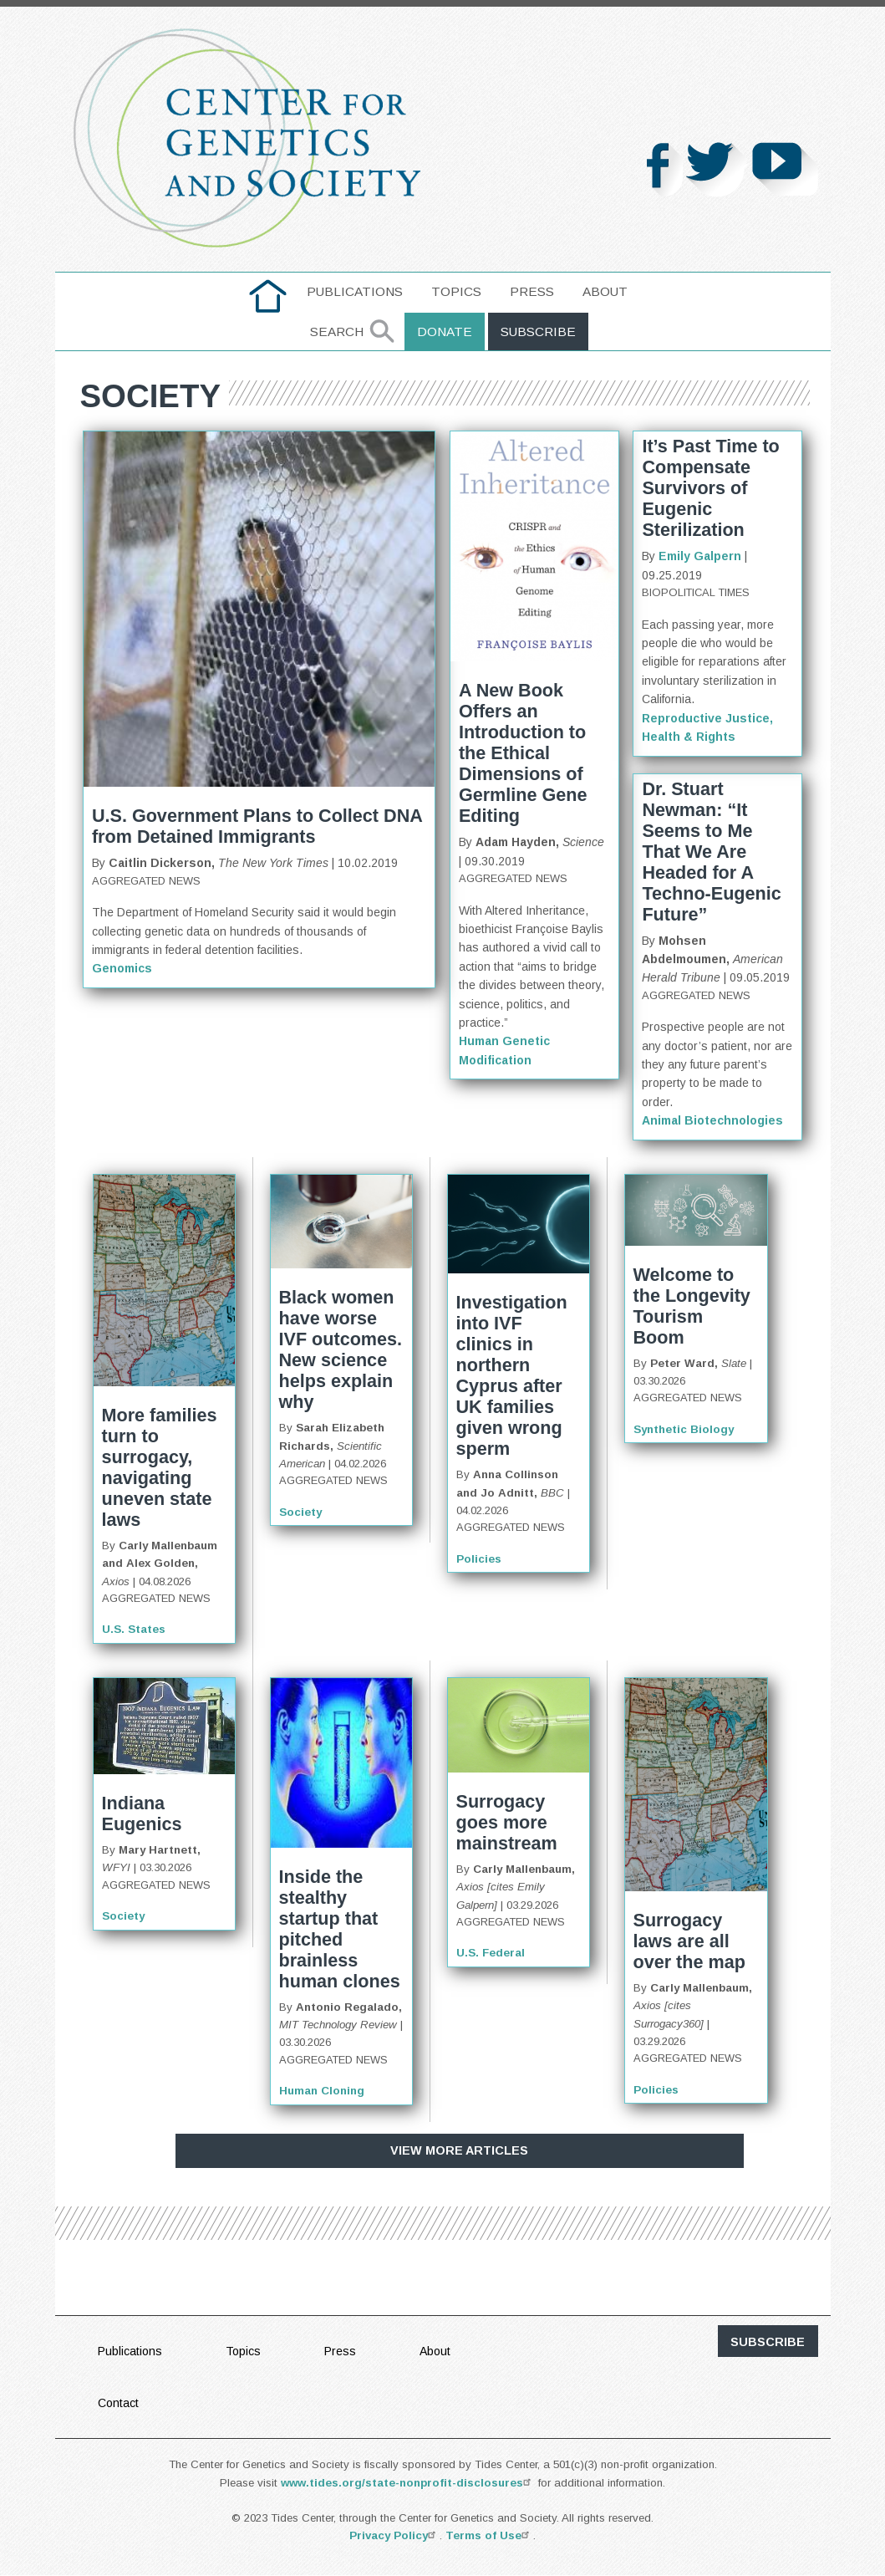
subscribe (767, 2342)
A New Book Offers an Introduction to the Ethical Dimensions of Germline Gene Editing (523, 753)
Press (532, 291)
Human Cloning (321, 2090)
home (268, 291)
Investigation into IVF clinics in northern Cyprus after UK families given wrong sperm (511, 1375)
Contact (118, 2403)
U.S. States (133, 1629)
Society (300, 1512)
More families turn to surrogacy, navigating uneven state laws (159, 1467)
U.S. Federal (490, 1952)
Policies (478, 1559)
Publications (355, 291)
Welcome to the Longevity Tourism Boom (691, 1306)
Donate (444, 331)
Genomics (122, 968)
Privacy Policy (394, 2535)
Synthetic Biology (683, 1429)
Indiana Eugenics (142, 1813)
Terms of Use (489, 2535)
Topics (456, 291)
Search (337, 331)
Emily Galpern (700, 556)
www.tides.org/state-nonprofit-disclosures (408, 2483)
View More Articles (459, 2150)
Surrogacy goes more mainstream (506, 1822)
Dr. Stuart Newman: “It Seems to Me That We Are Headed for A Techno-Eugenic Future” (711, 851)
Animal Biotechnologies (712, 1120)
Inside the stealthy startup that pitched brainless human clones (339, 1929)
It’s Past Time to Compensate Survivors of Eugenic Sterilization (710, 488)
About (605, 291)
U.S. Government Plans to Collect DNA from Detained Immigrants (257, 826)
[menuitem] (268, 296)
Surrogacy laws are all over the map (689, 1941)
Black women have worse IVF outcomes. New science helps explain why (341, 1349)
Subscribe (538, 331)
